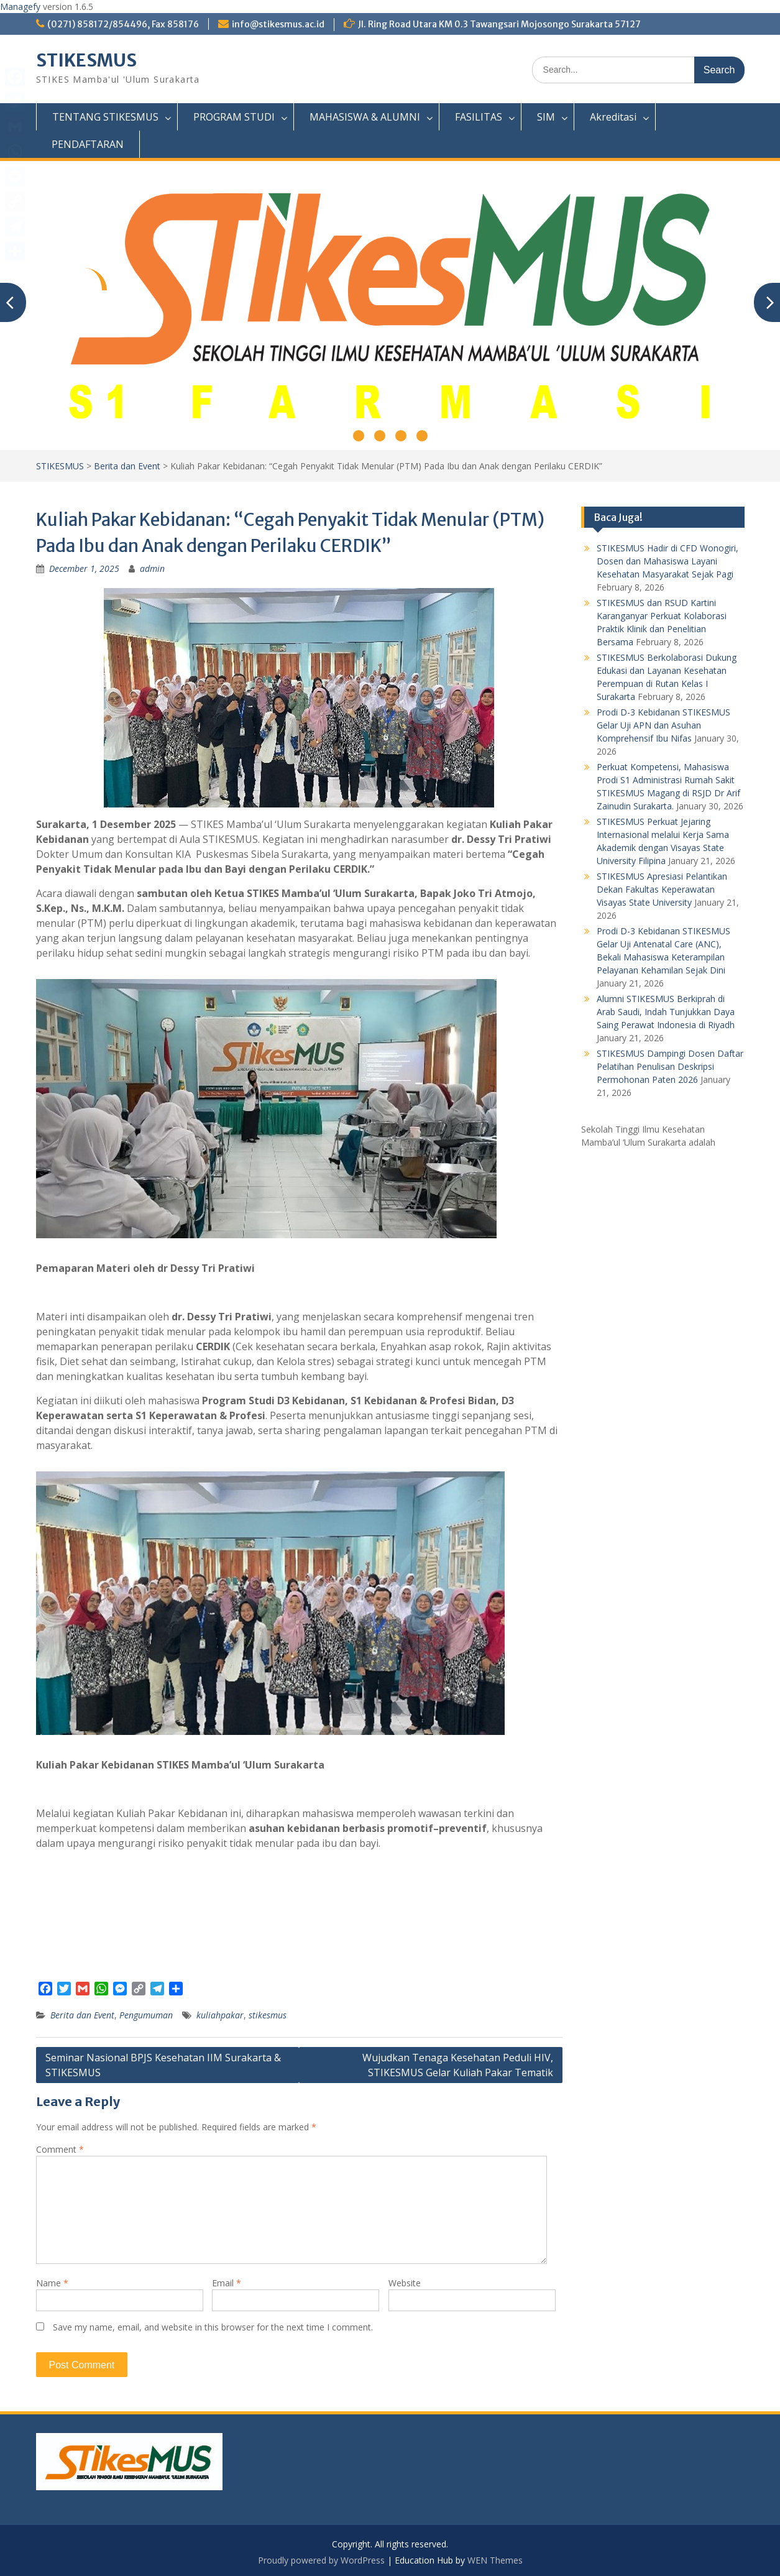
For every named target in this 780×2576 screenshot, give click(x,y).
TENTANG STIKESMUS (105, 117)
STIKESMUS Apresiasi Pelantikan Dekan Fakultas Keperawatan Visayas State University (662, 889)
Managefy (21, 6)
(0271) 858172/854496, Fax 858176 (123, 24)
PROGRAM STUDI (234, 117)
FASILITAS (478, 117)
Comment (60, 2149)
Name (52, 2283)
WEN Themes (495, 2560)
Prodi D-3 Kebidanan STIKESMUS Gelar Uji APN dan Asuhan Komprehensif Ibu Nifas (663, 725)
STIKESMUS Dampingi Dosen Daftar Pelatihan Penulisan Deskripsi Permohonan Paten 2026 (670, 1066)
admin (152, 568)
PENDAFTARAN (88, 144)
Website (404, 2283)
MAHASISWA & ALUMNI (365, 117)
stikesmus (268, 2015)
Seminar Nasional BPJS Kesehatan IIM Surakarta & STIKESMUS (163, 2065)
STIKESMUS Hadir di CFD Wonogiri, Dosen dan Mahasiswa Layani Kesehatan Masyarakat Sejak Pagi (667, 561)
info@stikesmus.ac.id (278, 24)
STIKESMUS (86, 60)
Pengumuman (146, 2015)
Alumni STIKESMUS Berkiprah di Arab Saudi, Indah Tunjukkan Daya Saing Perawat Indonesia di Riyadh (666, 1012)
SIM (546, 117)
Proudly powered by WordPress (321, 2560)
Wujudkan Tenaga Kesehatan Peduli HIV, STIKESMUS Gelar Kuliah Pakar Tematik (457, 2065)
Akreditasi (613, 117)
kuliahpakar (220, 2015)
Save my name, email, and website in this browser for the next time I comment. (213, 2327)
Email (226, 2283)
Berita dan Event (127, 466)
